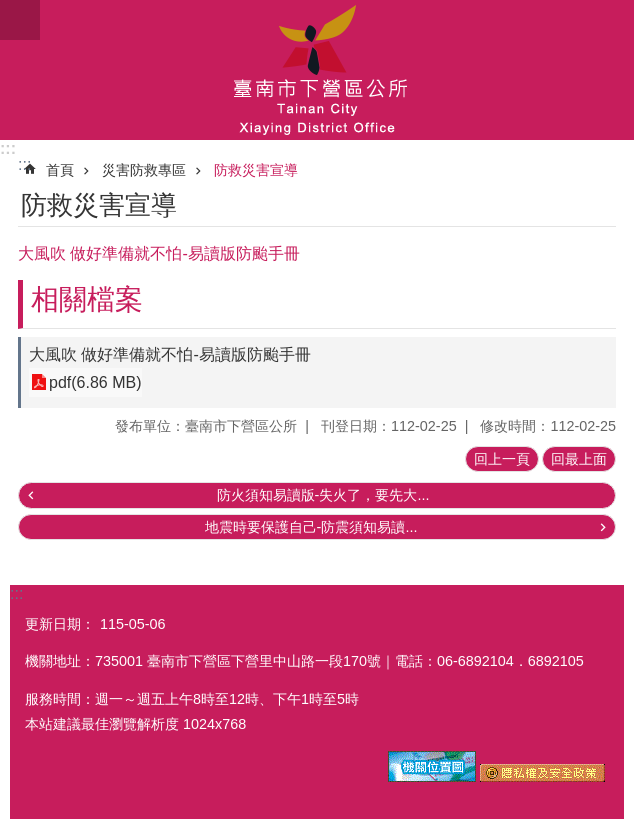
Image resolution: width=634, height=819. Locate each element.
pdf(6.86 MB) (95, 382)
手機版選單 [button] (20, 20)
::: (8, 148)
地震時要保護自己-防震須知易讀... (311, 527)
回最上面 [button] (579, 459)
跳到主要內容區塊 (10, 10)
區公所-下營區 (317, 70)
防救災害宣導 (256, 170)
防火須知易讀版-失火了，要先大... (323, 495)
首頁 (60, 170)
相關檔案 (87, 299)
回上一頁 (502, 459)
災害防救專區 (144, 170)
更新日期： (60, 624)
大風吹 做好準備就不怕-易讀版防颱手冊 (170, 354)
